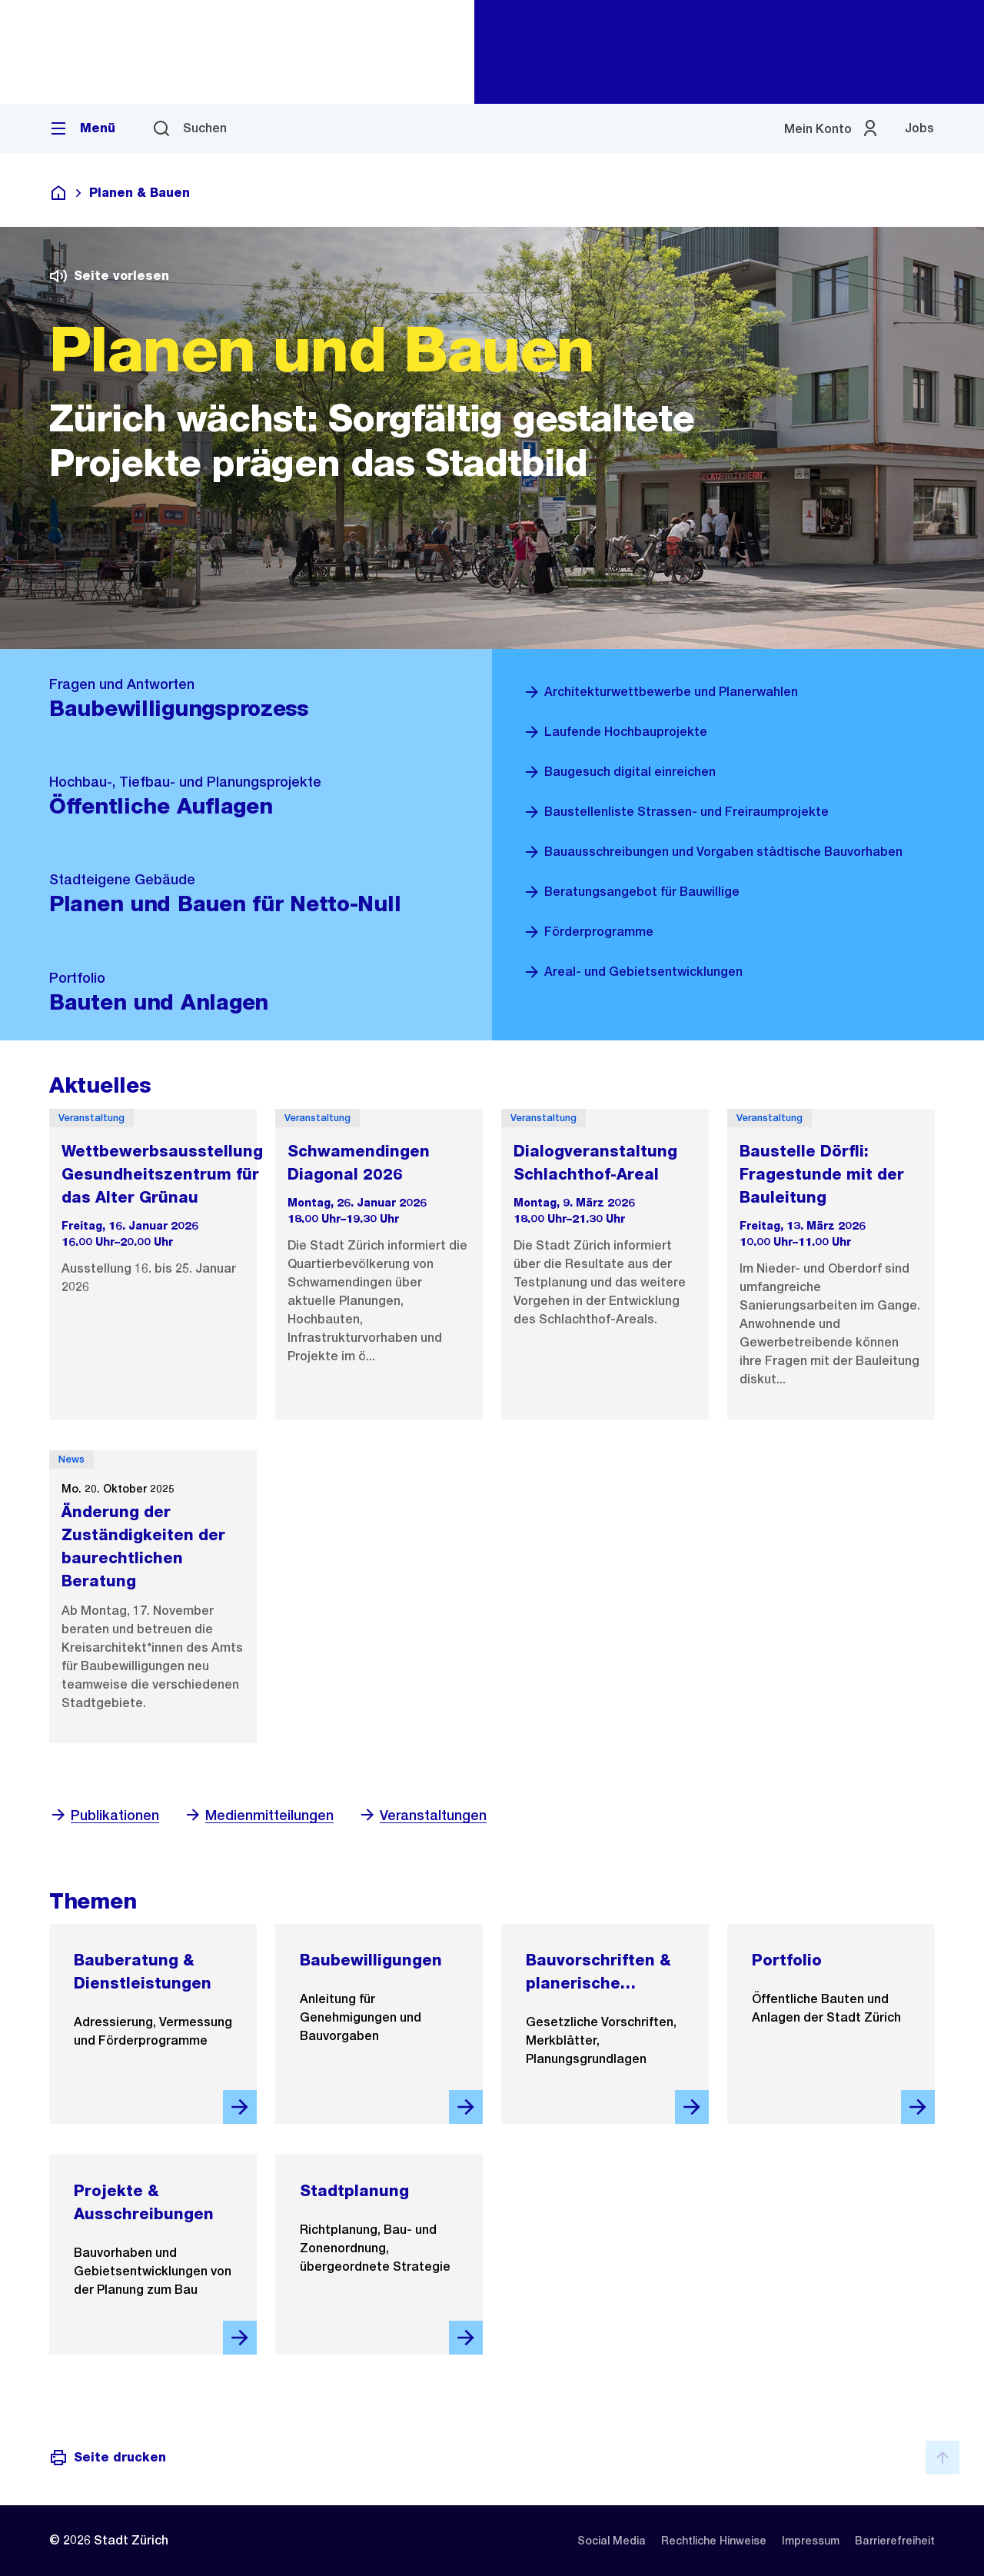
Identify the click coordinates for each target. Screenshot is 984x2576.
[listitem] (611, 2541)
